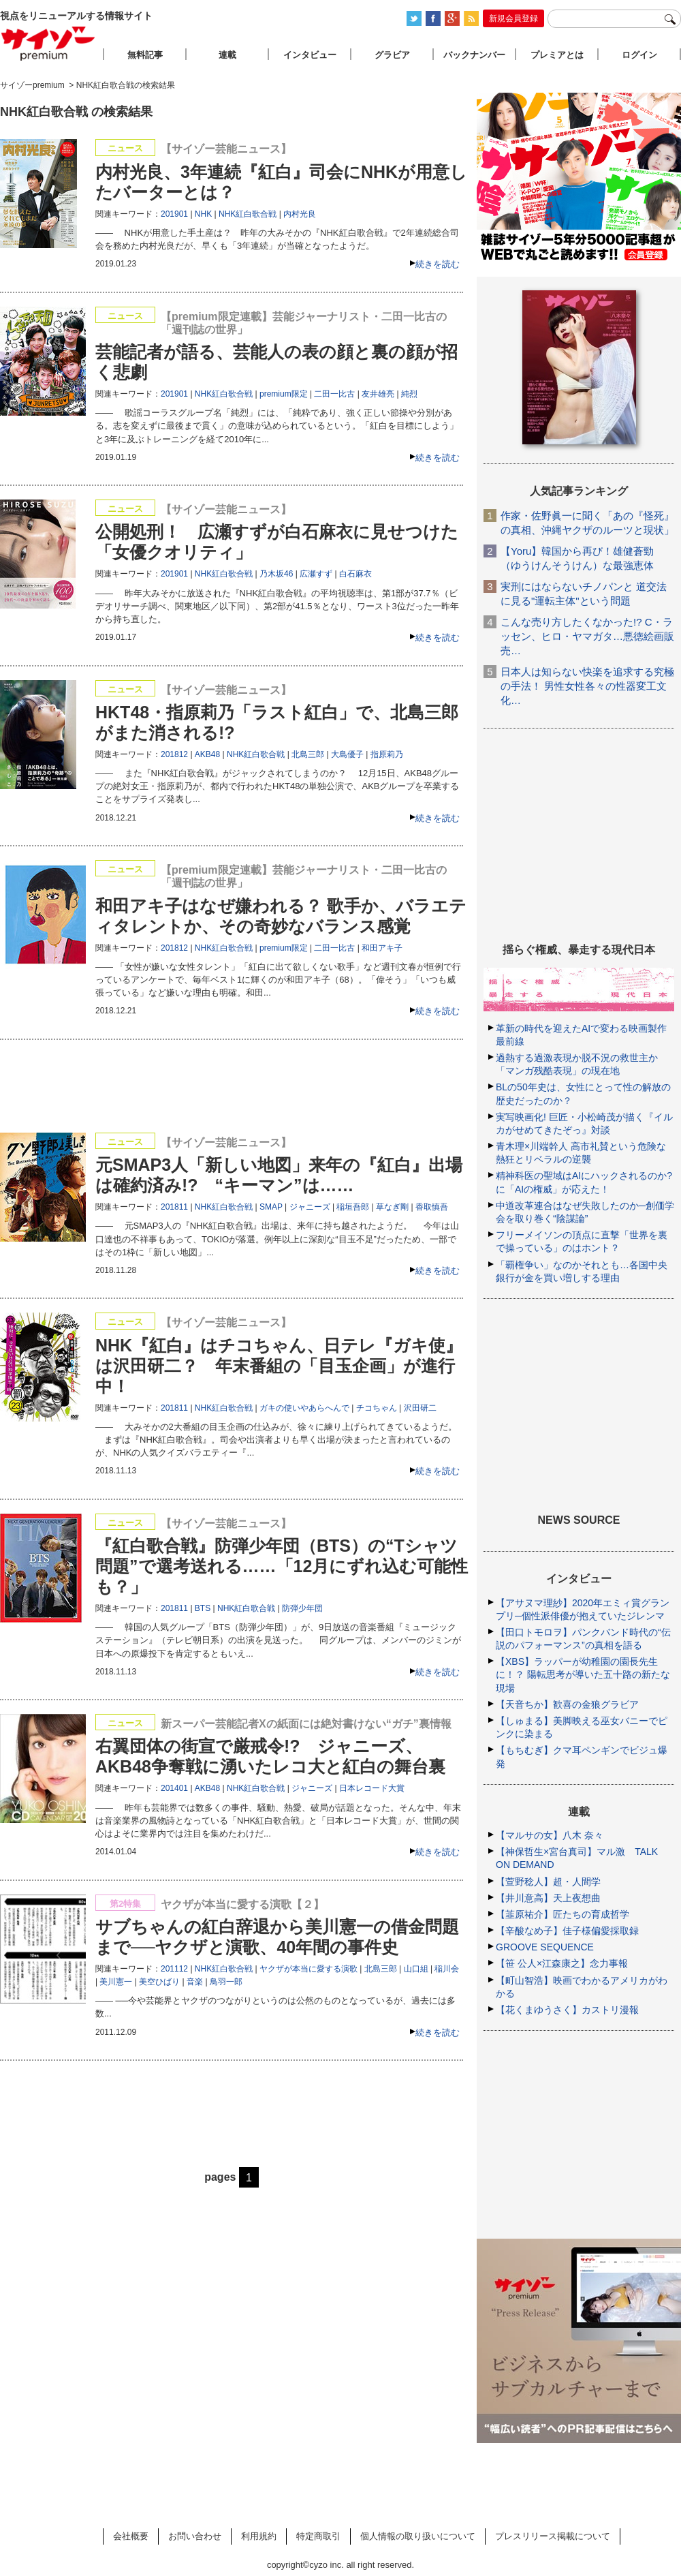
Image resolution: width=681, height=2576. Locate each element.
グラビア (392, 55)
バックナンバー (474, 55)
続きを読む (437, 264)
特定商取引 (318, 2536)
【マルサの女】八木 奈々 (549, 1835)
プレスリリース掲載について (552, 2536)
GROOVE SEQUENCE (545, 1947)
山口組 (416, 1969)
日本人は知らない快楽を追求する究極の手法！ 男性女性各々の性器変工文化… (587, 686)
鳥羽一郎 (226, 1982)
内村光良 (299, 214)
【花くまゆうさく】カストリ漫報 (567, 2009)
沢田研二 (420, 1408)
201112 (174, 1969)
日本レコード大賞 (372, 1788)
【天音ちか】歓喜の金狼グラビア (567, 1704)
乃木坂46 (276, 574)
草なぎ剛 (392, 1207)
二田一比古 (334, 394)
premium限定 (283, 394)
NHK (203, 214)
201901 (174, 214)
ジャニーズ (309, 1207)
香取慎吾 (431, 1207)
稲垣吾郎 (352, 1207)
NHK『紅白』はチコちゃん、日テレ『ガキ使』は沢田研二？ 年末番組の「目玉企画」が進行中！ (278, 1366)
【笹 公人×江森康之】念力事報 (562, 1963)
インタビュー (309, 55)
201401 (174, 1788)
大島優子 (347, 754)
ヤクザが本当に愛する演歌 (308, 1969)
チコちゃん (376, 1408)
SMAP (271, 1207)
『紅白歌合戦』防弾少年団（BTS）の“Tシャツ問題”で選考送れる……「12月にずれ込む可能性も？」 (281, 1566)
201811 (174, 1207)
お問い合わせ (194, 2536)
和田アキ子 (382, 948)
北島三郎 (307, 754)
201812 (174, 754)
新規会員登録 (513, 18)
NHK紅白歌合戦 (247, 214)
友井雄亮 (378, 394)
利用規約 (258, 2536)
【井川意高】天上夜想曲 (548, 1897)
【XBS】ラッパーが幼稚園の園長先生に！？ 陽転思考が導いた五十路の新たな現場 (583, 1674)
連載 (227, 55)
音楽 (195, 1982)
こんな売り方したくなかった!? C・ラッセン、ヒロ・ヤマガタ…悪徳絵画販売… (587, 636)
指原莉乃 (386, 754)
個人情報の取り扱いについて (417, 2536)
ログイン (639, 55)
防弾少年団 (302, 1608)
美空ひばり (159, 1982)
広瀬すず (316, 574)
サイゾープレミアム (48, 43)
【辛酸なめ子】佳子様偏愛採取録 (567, 1930)
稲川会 (446, 1969)
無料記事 (145, 55)
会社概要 (130, 2536)
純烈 (409, 394)
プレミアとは (557, 55)
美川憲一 (115, 1982)
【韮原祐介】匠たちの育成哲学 (562, 1914)
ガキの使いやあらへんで (304, 1408)
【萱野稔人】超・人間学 (548, 1881)
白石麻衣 (355, 574)
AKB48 (207, 754)
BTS (202, 1608)
